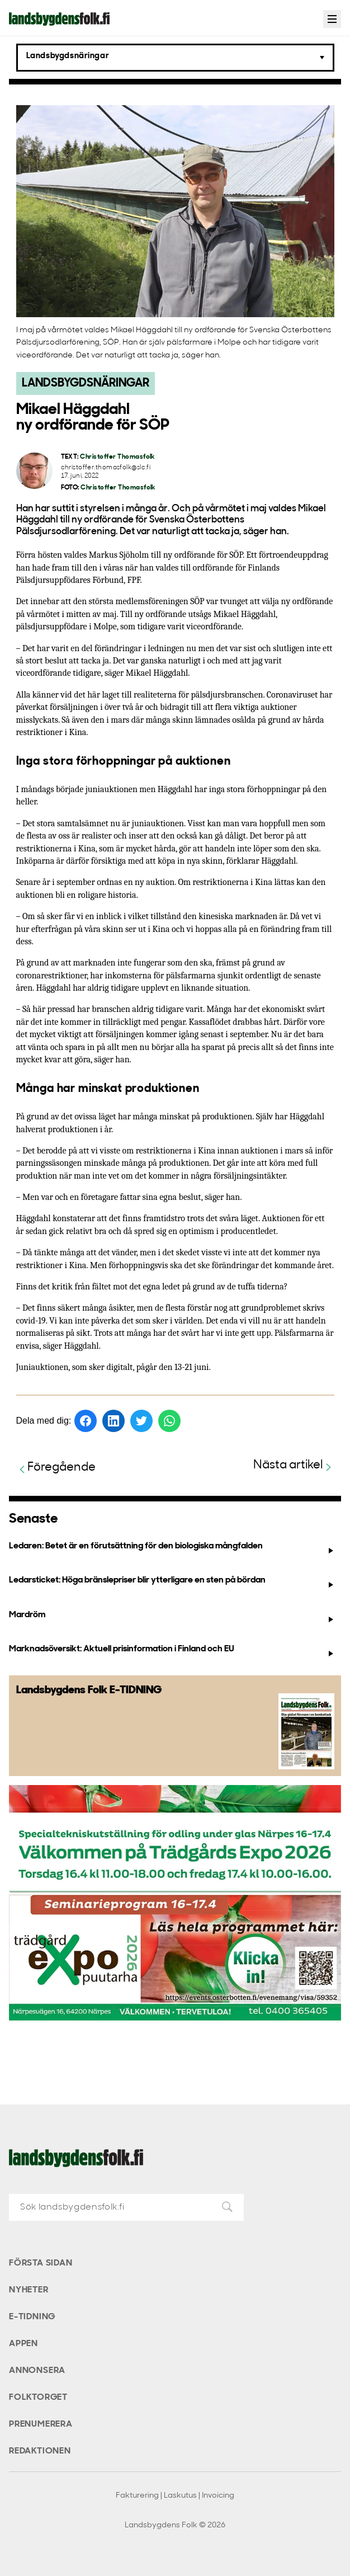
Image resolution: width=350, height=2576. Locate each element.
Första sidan (41, 2263)
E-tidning (32, 2317)
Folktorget (38, 2397)
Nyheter (29, 2290)
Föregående (56, 1468)
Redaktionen (40, 2451)
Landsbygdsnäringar (85, 383)
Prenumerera (41, 2424)
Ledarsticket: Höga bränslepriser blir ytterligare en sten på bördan (172, 1582)
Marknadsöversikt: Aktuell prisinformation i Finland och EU (172, 1651)
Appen (23, 2343)
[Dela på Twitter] (141, 1421)
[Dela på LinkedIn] (113, 1421)
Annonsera (37, 2370)
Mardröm (172, 1617)
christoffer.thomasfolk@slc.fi (106, 468)
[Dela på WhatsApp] (169, 1421)
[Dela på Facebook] (85, 1421)
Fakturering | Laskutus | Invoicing (175, 2496)
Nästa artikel (293, 1465)
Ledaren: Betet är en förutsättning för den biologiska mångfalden (172, 1548)
